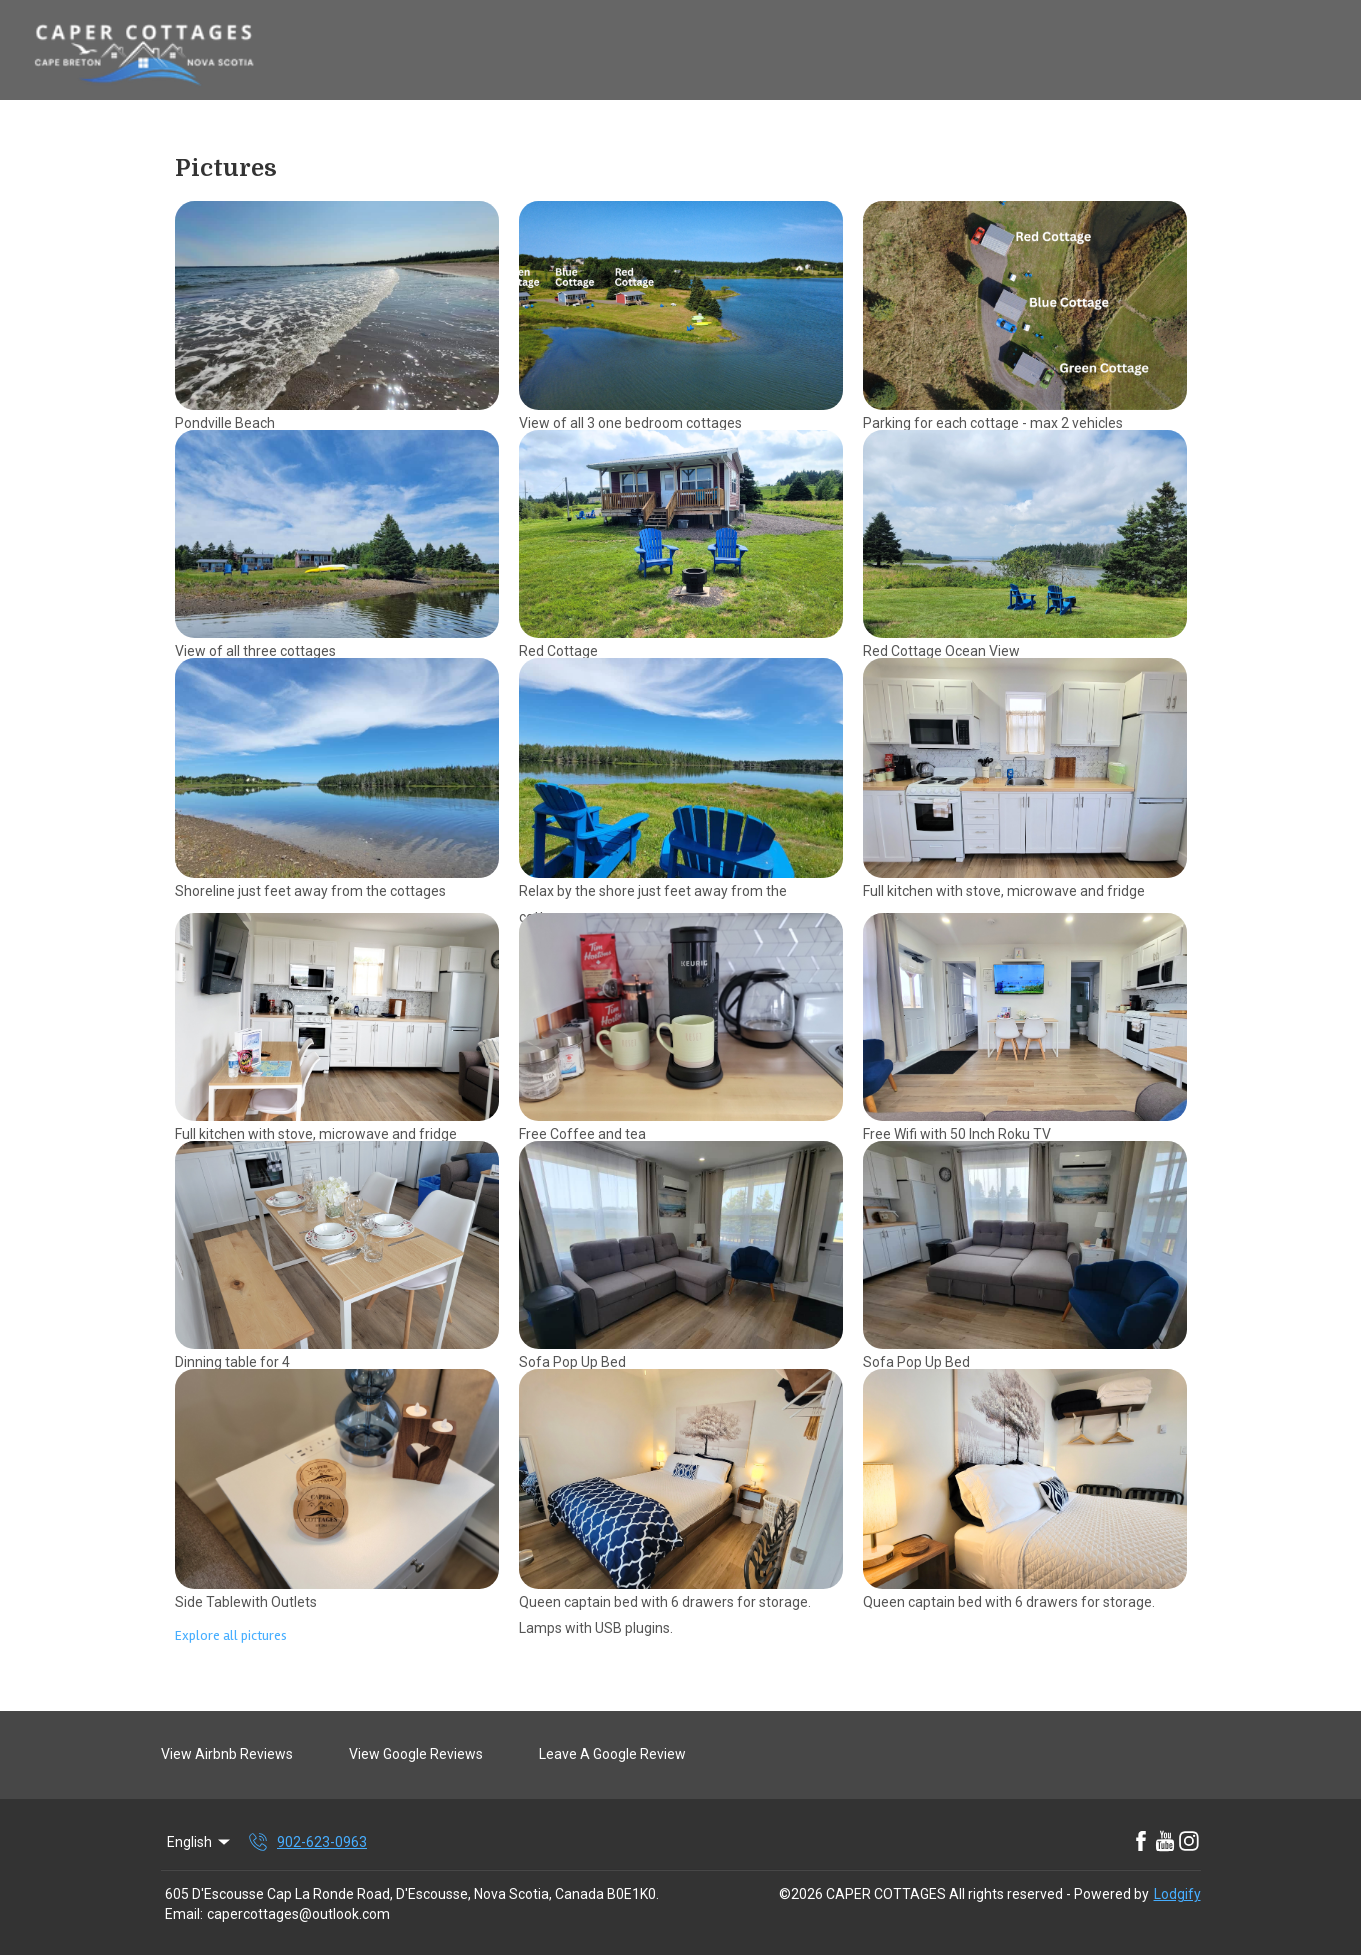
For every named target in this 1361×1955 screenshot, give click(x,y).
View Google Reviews (416, 1754)
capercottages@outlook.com (298, 1914)
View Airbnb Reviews (227, 1754)
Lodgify (1177, 1894)
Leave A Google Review (612, 1754)
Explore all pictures (231, 1635)
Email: (184, 1914)
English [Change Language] (200, 1842)
